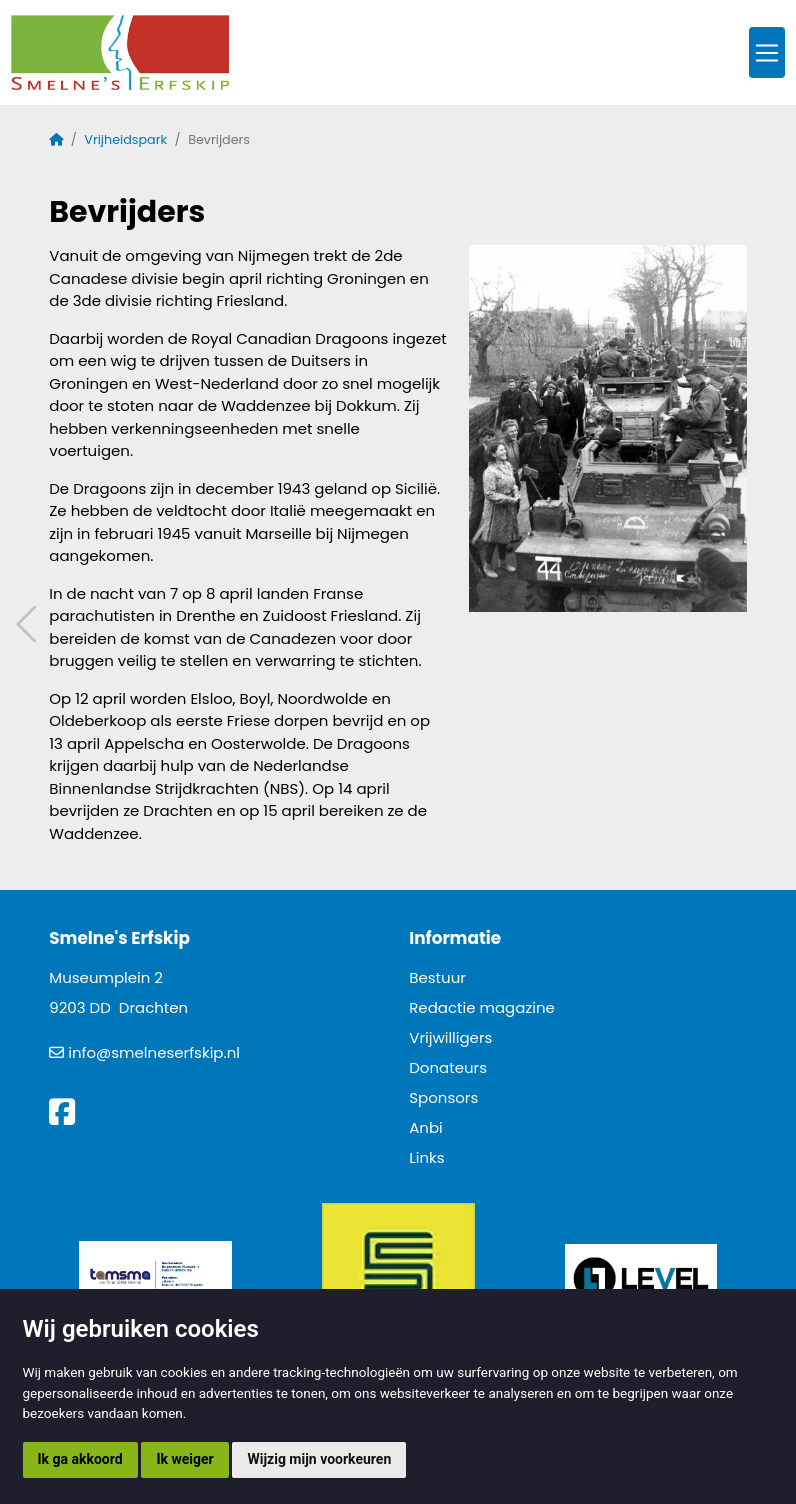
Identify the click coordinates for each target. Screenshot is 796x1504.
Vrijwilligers (450, 1037)
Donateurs (448, 1067)
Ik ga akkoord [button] (80, 1459)
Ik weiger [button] (184, 1459)
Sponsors (443, 1097)
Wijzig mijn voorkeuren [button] (319, 1459)
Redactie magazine (482, 1007)
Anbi (426, 1127)
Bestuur (437, 977)
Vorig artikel (29, 624)
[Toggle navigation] (767, 52)
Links (426, 1157)
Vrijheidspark (125, 139)
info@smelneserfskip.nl (154, 1052)
